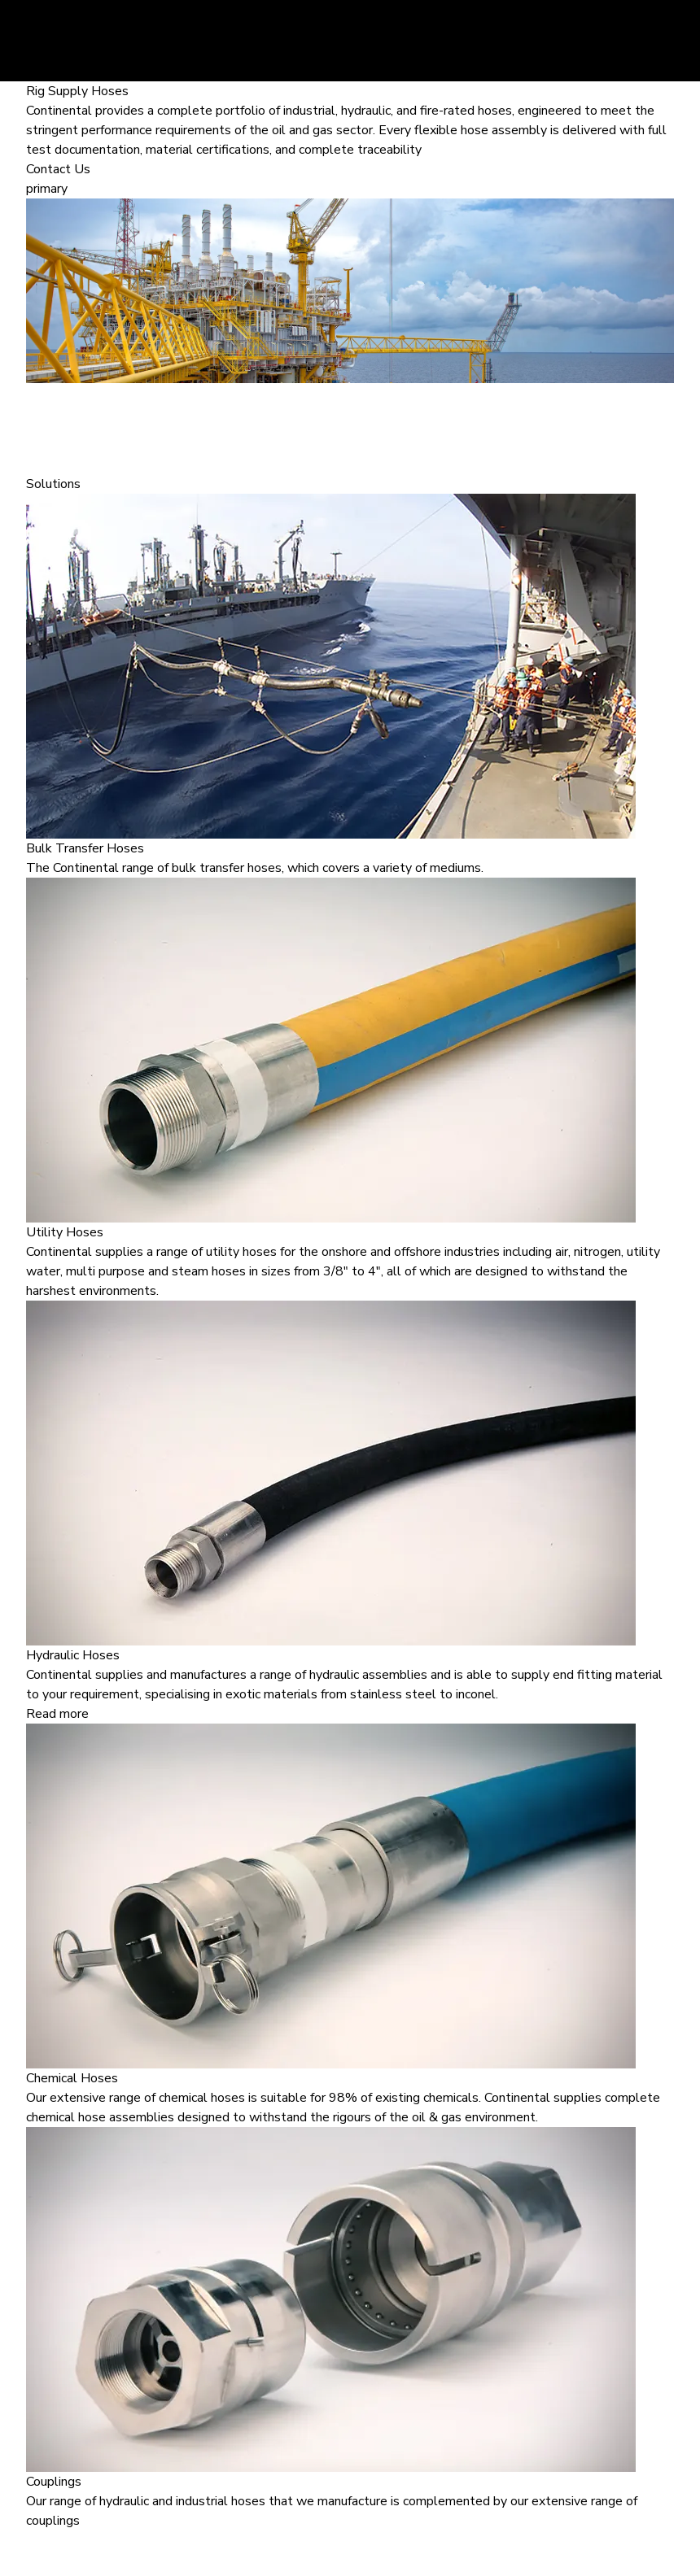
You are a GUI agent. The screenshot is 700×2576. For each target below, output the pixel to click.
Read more (57, 1714)
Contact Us (58, 169)
